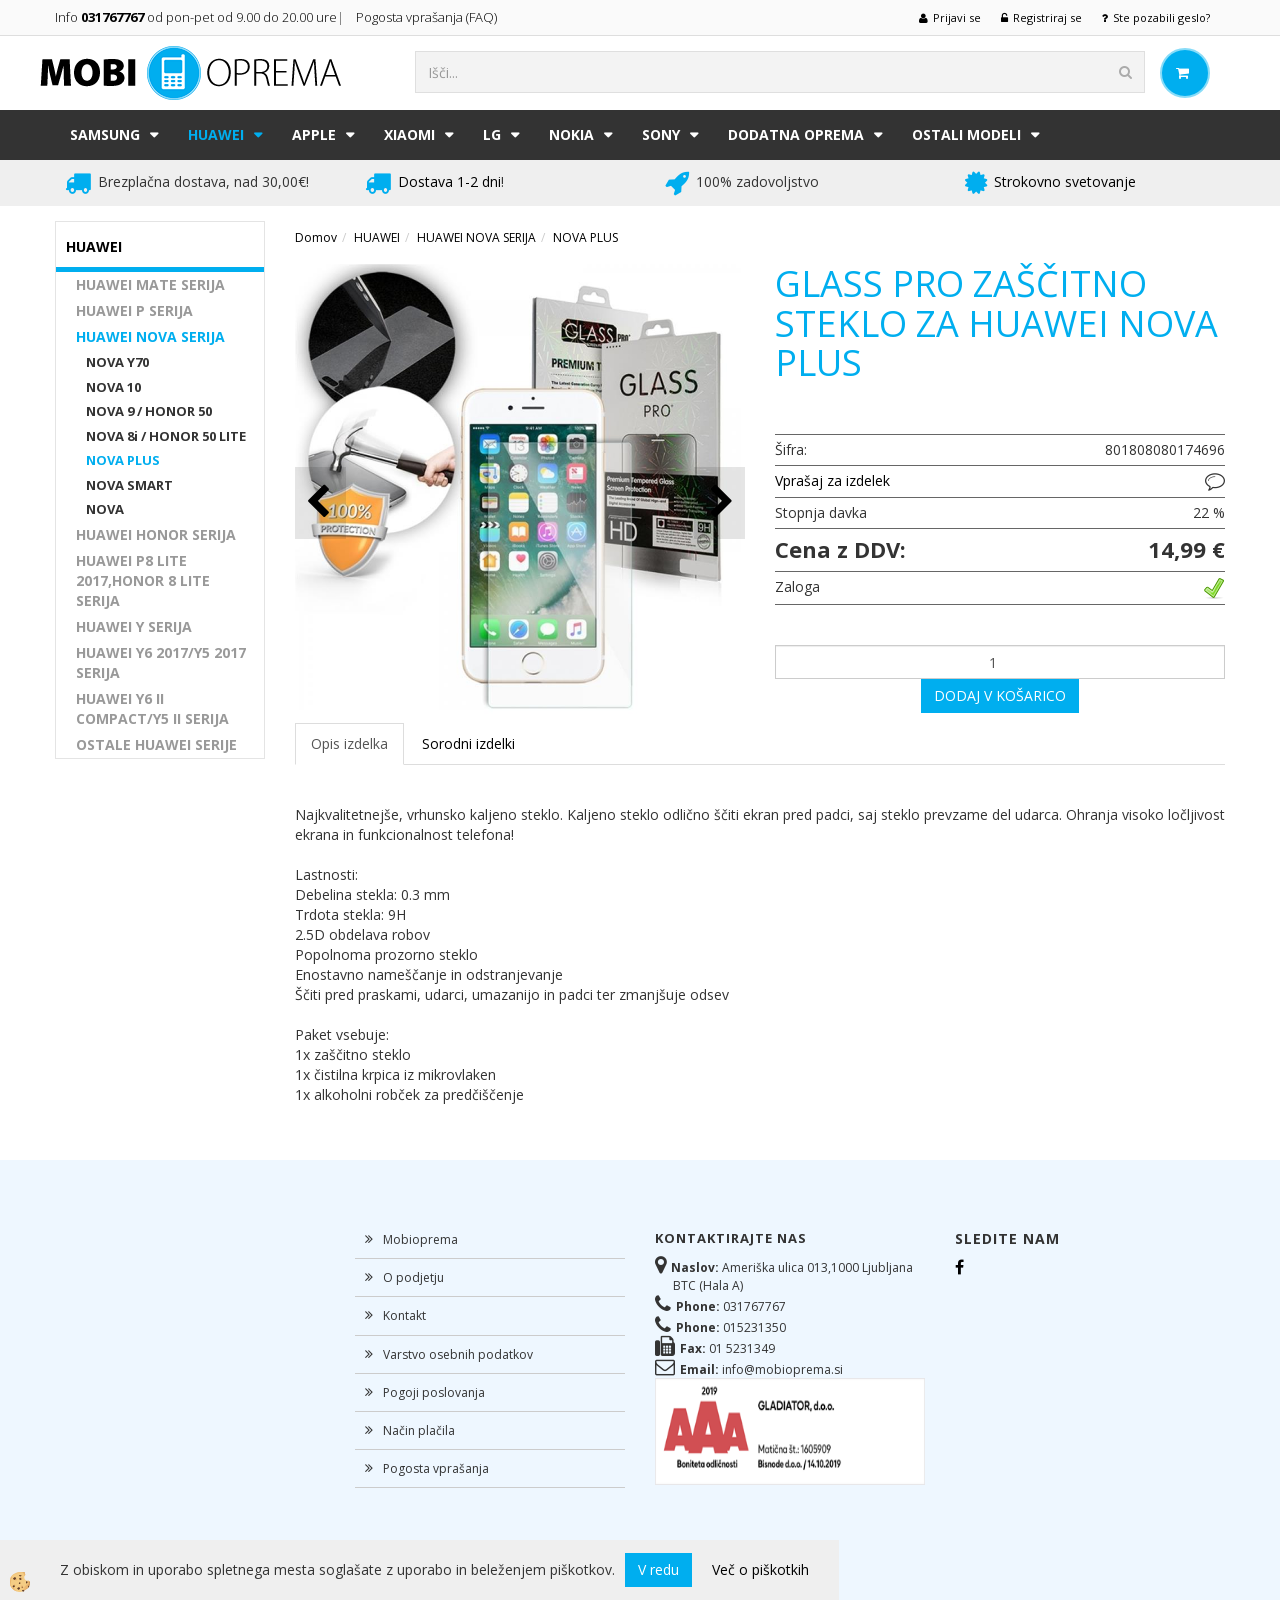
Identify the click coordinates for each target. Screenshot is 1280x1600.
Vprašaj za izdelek (832, 480)
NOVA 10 (113, 387)
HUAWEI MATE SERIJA (150, 284)
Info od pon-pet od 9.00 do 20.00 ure (196, 17)
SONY (661, 134)
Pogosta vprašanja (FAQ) (428, 17)
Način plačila (419, 1430)
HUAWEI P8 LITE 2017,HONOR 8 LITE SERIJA (143, 580)
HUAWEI (216, 134)
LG (492, 134)
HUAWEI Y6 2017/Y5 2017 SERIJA (161, 662)
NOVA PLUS (123, 460)
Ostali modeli (966, 134)
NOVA (105, 509)
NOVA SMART (129, 485)
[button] (719, 502)
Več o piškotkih (760, 1569)
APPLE (314, 134)
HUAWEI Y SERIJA (134, 626)
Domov (316, 237)
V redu (658, 1569)
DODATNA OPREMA (796, 134)
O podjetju (413, 1277)
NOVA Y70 (117, 362)
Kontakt (404, 1315)
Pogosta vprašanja (436, 1468)
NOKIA (571, 134)
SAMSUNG (105, 134)
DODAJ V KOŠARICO (1000, 695)
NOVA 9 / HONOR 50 (149, 411)
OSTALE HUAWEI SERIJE (156, 744)
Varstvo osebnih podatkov (458, 1354)
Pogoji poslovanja (434, 1392)
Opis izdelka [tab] (349, 743)
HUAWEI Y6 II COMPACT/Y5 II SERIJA (152, 708)
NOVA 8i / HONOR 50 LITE (166, 436)
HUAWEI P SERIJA (134, 310)
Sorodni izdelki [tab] (468, 743)
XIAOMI (409, 134)
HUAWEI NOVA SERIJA (150, 336)
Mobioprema (420, 1239)
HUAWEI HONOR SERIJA (156, 534)
